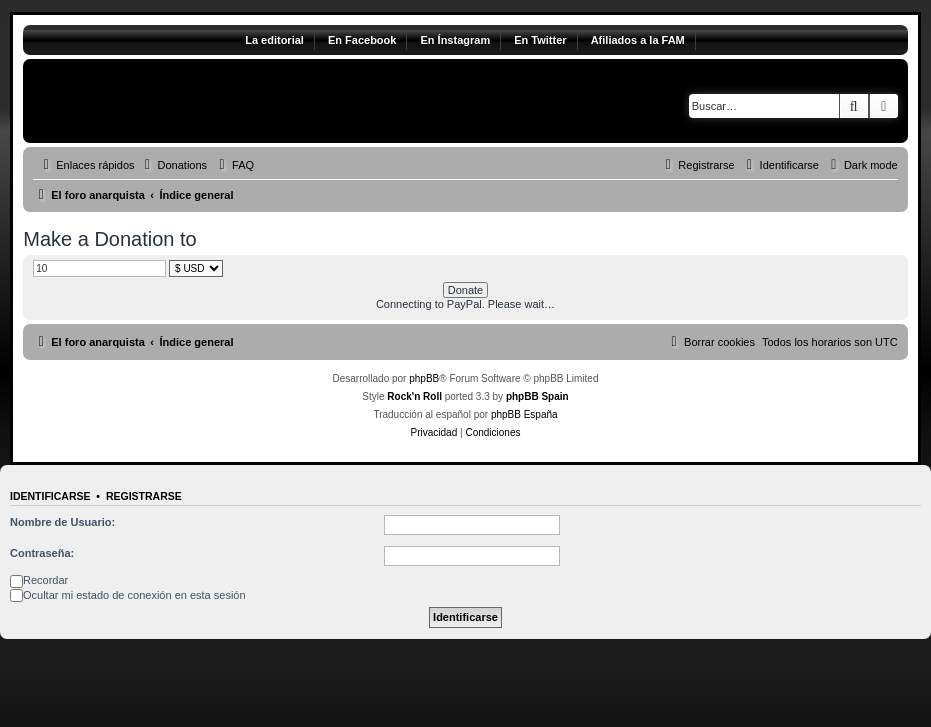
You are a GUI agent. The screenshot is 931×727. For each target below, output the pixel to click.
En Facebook (362, 40)
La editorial (274, 40)
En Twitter (540, 40)
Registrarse (144, 496)
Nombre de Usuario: (62, 522)
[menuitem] (174, 165)
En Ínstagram (455, 40)
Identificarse (50, 496)
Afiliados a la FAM (638, 40)
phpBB (424, 378)
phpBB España (524, 414)
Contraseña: (42, 553)
